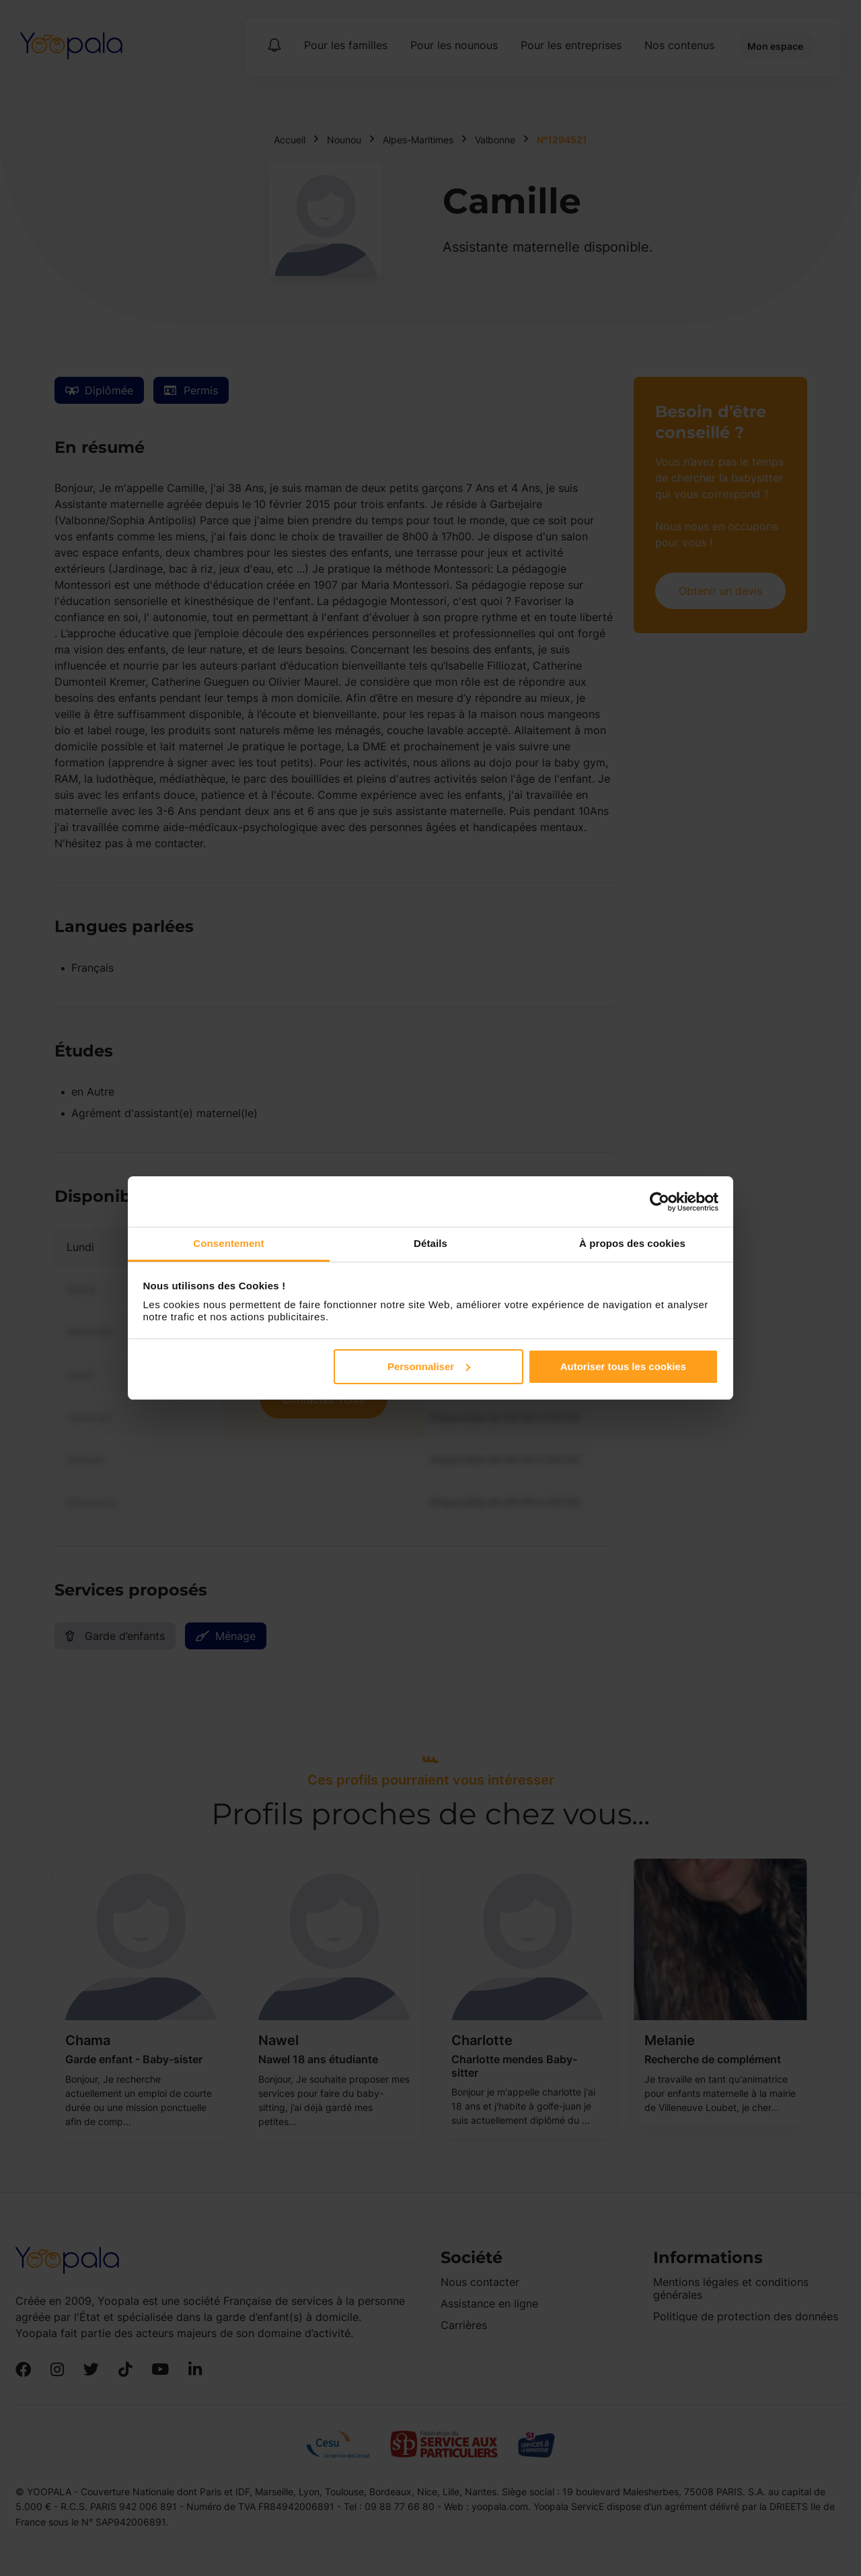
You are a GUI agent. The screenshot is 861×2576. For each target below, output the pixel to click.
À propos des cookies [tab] (632, 1243)
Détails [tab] (430, 1243)
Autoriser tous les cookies (623, 1366)
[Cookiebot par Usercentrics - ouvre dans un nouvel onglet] (659, 1202)
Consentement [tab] (228, 1243)
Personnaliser (428, 1366)
